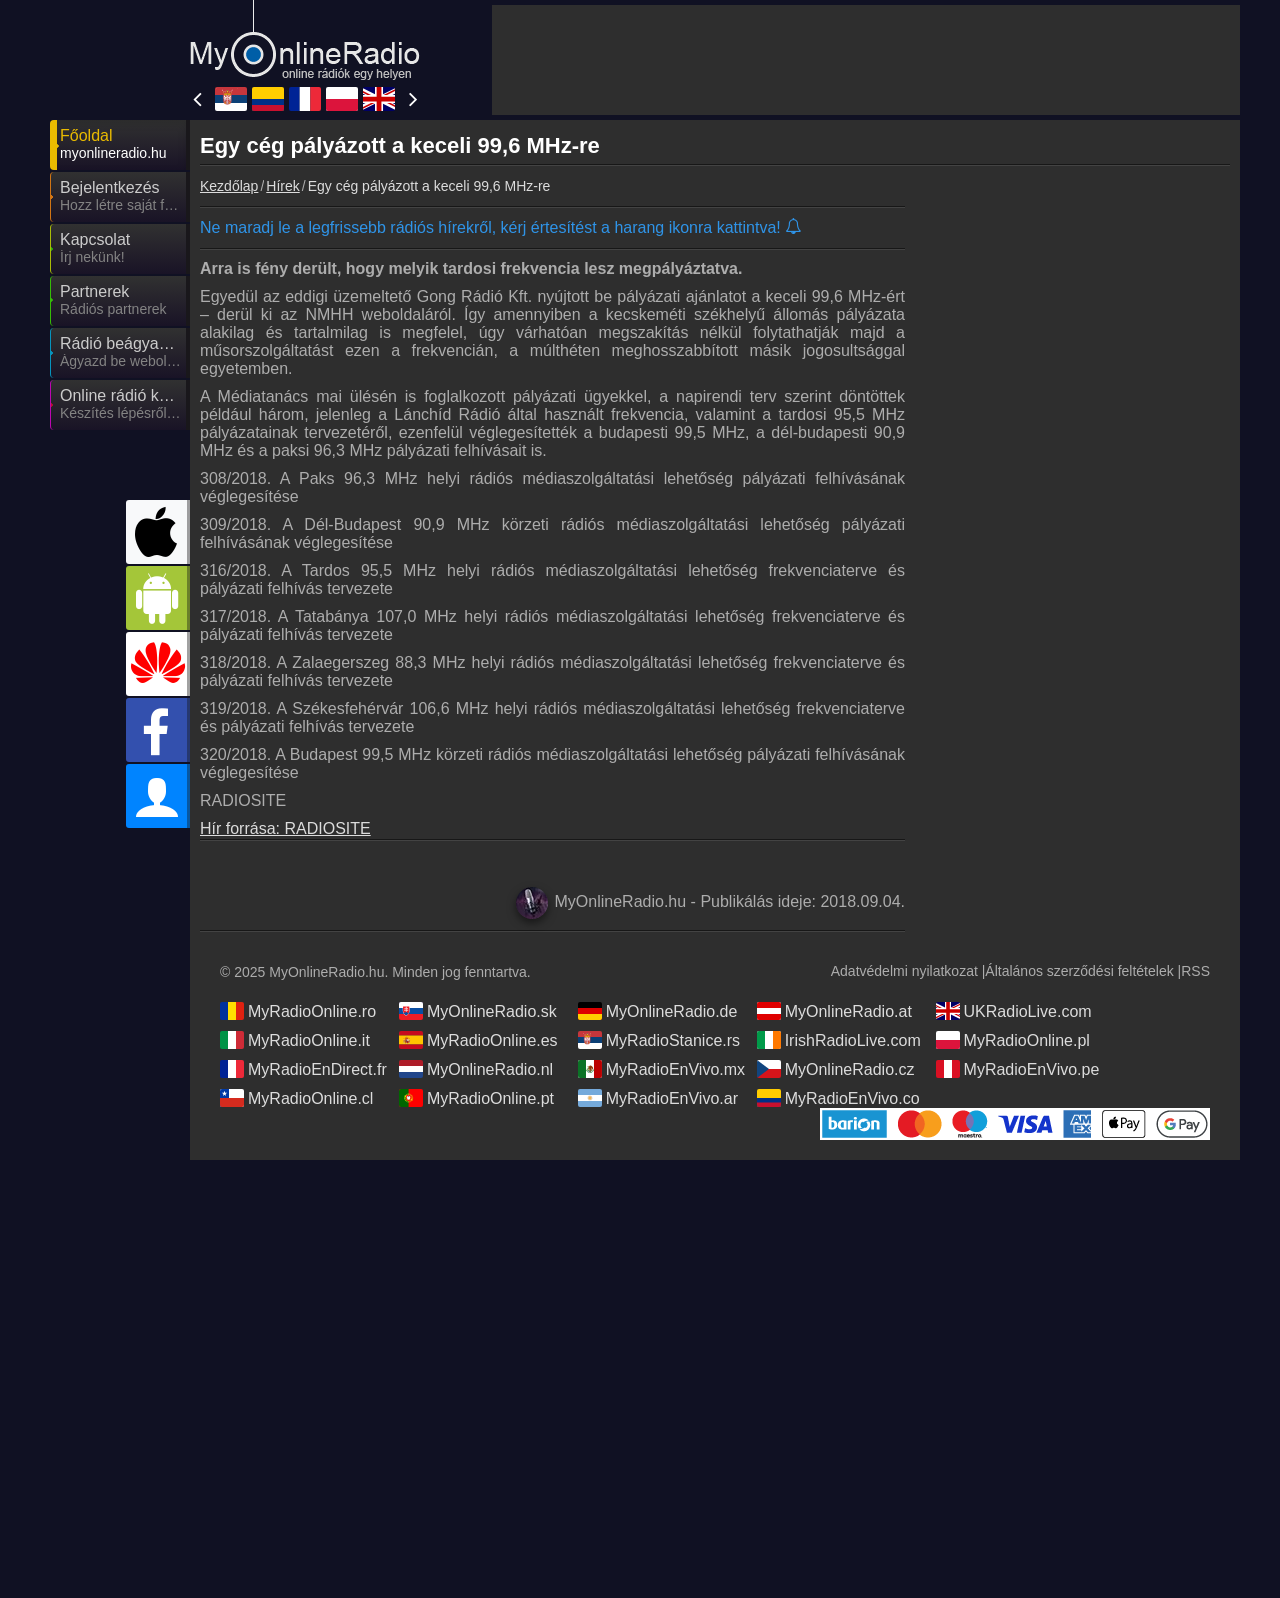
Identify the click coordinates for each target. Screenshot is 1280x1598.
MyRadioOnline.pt (476, 1098)
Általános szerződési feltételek (1079, 971)
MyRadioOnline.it (295, 1040)
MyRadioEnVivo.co (838, 1098)
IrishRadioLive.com (839, 1040)
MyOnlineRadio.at (834, 1011)
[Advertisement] (866, 60)
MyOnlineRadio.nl (476, 1069)
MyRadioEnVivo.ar (658, 1098)
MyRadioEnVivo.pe (1018, 1069)
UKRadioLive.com (1014, 1011)
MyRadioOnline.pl (1013, 1040)
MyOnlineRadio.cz (836, 1069)
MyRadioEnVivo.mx (661, 1069)
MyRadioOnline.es (478, 1040)
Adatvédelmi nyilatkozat (904, 971)
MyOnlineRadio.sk (478, 1011)
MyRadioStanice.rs (659, 1040)
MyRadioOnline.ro (298, 1011)
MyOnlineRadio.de (658, 1011)
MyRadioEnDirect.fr (303, 1069)
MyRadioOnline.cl (296, 1098)
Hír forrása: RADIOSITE (285, 828)
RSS (1195, 971)
